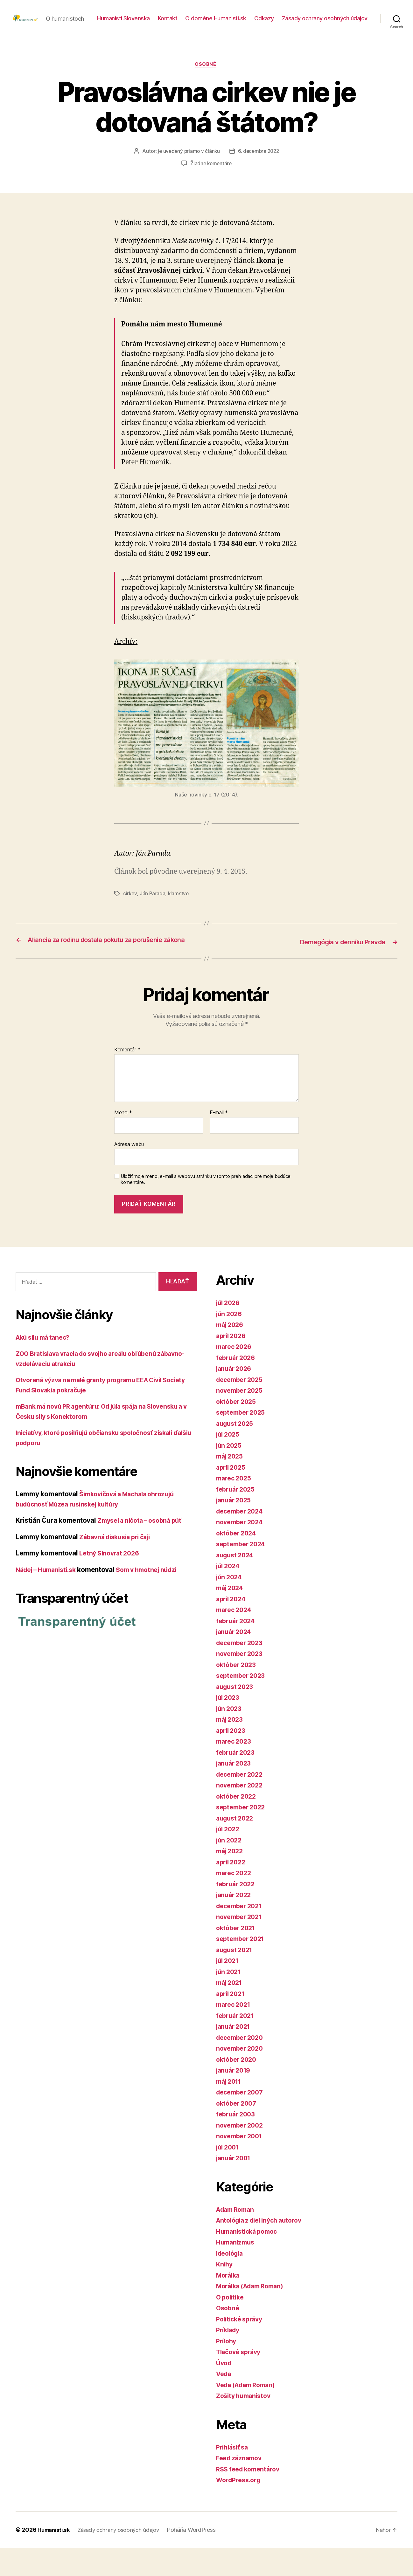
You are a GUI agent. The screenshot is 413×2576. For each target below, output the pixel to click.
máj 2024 (231, 1616)
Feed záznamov (240, 2487)
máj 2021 (230, 2011)
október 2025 (237, 1430)
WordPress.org (240, 2508)
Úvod (224, 2391)
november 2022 (241, 1814)
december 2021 (241, 1934)
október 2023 (237, 1693)
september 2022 (242, 1836)
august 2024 (236, 1583)
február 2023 (237, 1781)
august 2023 (236, 1715)
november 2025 (241, 1419)
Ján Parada (153, 913)
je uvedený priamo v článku (188, 171)
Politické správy (241, 2347)
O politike (231, 2325)
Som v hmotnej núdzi (155, 1598)
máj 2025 (231, 1485)
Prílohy (227, 2369)
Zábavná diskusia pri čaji (118, 1565)
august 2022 (236, 1846)
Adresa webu (129, 1172)
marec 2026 (235, 1375)
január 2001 (235, 2186)
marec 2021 (234, 2033)
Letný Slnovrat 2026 (111, 1582)
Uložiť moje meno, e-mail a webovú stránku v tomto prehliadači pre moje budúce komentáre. (205, 1208)
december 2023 (241, 1671)
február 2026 (237, 1386)
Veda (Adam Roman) (248, 2413)
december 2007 (242, 2121)
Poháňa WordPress (199, 2558)
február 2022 (237, 1912)
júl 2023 (229, 1726)
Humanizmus (236, 2271)
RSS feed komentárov (250, 2497)
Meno (123, 1141)
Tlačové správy (240, 2380)
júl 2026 (229, 1331)
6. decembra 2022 (259, 171)
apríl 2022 (232, 1890)
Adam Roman (237, 2238)
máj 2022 (231, 1879)
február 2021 (236, 2044)
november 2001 (241, 2165)
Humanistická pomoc (249, 2260)
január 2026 (235, 1397)
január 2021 (235, 2055)
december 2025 (241, 1408)
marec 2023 (235, 1770)
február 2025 (237, 1517)
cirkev (130, 913)
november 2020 (241, 2077)
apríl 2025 (232, 1496)
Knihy (225, 2293)
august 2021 (236, 1978)
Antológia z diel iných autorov (263, 2249)
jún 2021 (229, 2000)
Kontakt (261, 23)
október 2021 (237, 1956)
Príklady (229, 2358)
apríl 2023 (232, 1759)
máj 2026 (231, 1353)
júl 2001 (229, 2175)
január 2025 (235, 1529)
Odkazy (358, 23)
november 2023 (241, 1682)
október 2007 (238, 2131)
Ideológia (231, 2282)
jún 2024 (230, 1605)
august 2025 (236, 1452)
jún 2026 (230, 1342)
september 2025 (242, 1441)
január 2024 (235, 1660)
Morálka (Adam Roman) (253, 2315)
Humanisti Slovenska (217, 23)
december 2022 (241, 1803)
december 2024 (242, 1539)
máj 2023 (231, 1748)
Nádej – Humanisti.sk (49, 1598)
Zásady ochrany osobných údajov (325, 33)
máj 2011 (230, 2110)
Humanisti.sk (55, 2558)
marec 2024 (235, 1638)
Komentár (127, 1078)
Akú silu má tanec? (45, 1366)
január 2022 (235, 1923)
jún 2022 (230, 1868)
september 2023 (242, 1704)
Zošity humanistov (245, 2424)
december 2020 (242, 2066)
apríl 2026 (232, 1364)
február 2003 (237, 2143)
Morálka (229, 2303)
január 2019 (235, 2099)
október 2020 (238, 2088)
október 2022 (237, 1824)
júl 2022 (229, 1858)
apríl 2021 (232, 2022)
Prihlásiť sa (233, 2475)
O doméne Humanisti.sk (309, 23)
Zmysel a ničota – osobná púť (143, 1549)
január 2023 (235, 1792)
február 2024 (237, 1649)
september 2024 (243, 1572)
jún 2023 (230, 1737)
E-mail (219, 1141)
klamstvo (179, 913)
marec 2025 (235, 1507)
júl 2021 (229, 1989)
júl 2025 (229, 1463)
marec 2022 (235, 1901)
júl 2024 (229, 1594)
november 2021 (241, 1945)
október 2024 (238, 1561)
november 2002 (241, 2153)
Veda (224, 2402)
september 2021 (242, 1967)
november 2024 (241, 1550)
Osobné (206, 84)
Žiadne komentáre (211, 184)
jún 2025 (230, 1474)
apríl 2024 (232, 1627)
